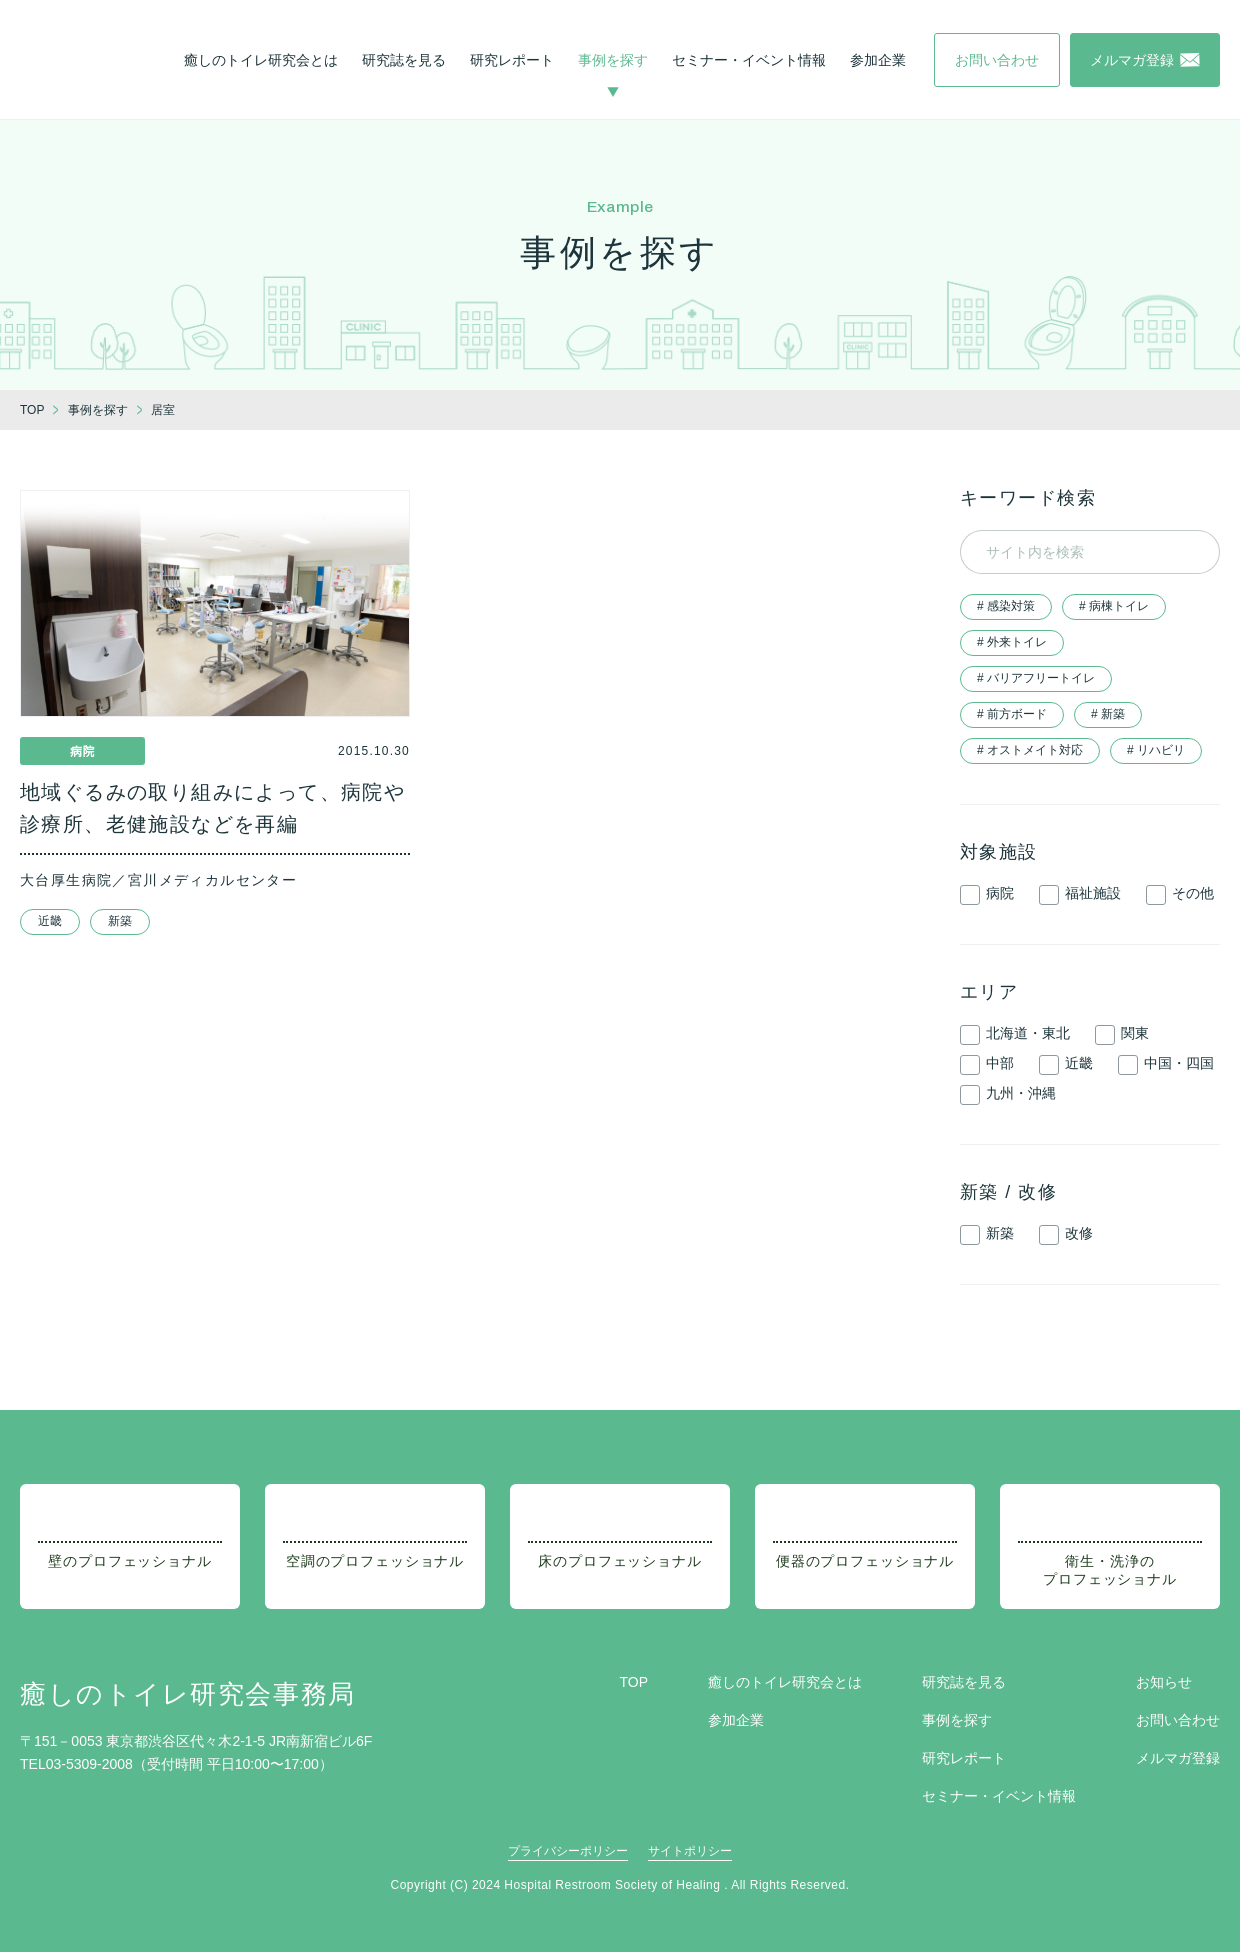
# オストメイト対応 (1030, 750)
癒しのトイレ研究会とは (261, 60)
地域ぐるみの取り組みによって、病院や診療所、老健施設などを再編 (212, 808)
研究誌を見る (404, 60)
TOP (633, 1682)
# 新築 (1108, 714)
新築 (120, 921)
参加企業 (878, 60)
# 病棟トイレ (1114, 606)
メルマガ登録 (1178, 1758)
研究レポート (512, 60)
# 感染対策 (1006, 606)
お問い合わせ (1178, 1720)
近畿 (50, 921)
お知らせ (1164, 1682)
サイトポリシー (690, 1851)
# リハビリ (1156, 750)
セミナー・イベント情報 (749, 60)
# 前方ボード (1012, 714)
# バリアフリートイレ (1036, 678)
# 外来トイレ (1012, 642)
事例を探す (613, 60)
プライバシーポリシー (568, 1851)
